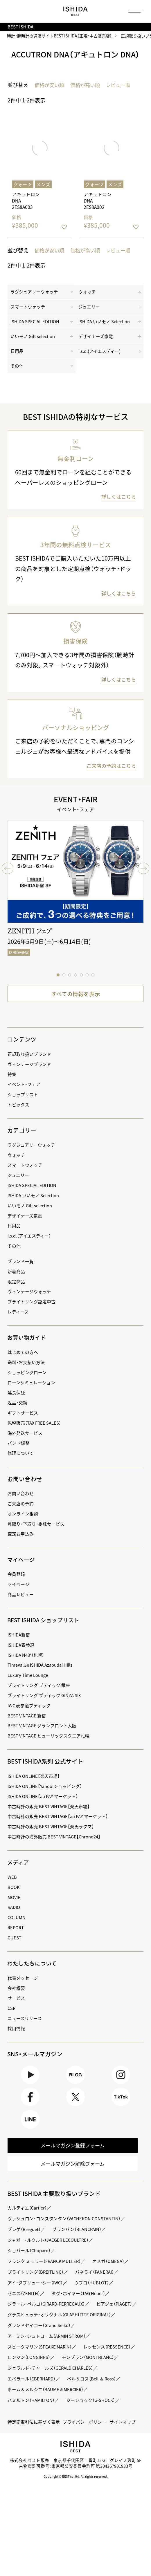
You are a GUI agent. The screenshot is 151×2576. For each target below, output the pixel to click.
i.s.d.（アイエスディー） (31, 1243)
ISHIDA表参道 (22, 1653)
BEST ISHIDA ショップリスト (45, 1628)
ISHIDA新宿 (19, 1642)
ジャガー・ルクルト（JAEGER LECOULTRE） (50, 2253)
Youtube (30, 2083)
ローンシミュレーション (33, 1390)
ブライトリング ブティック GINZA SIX (46, 1703)
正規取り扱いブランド (31, 1062)
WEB (12, 1885)
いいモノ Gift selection (33, 341)
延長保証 (17, 1400)
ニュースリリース (26, 2026)
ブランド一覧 (21, 1269)
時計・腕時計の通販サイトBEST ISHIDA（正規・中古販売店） (60, 36)
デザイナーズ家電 (96, 341)
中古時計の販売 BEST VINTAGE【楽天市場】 (51, 1814)
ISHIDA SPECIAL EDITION (36, 325)
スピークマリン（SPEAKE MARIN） (42, 2370)
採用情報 (17, 2036)
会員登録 (17, 1582)
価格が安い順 (50, 86)
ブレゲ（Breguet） (25, 2242)
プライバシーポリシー (89, 2456)
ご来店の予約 (21, 1511)
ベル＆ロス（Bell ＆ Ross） (96, 2413)
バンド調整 (19, 1451)
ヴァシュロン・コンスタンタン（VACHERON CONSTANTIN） (67, 2231)
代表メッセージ (24, 1986)
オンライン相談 (24, 1521)
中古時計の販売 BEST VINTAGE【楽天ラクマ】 (53, 1834)
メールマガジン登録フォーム (73, 2157)
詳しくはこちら (117, 504)
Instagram (121, 2083)
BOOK (14, 1895)
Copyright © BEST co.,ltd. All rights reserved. (75, 2522)
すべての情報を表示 (75, 1001)
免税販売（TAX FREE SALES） (36, 1431)
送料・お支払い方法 (27, 1370)
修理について (21, 1461)
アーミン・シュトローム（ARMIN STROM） (49, 2360)
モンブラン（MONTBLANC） (35, 2392)
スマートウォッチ (29, 309)
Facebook (30, 2107)
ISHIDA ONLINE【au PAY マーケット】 (45, 1804)
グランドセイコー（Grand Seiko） (41, 2349)
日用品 (17, 356)
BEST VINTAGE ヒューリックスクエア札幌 (51, 1743)
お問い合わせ (21, 1501)
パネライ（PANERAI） (99, 2285)
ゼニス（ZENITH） (25, 2306)
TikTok (121, 2107)
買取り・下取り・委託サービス (38, 1532)
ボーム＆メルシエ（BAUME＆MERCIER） (48, 2423)
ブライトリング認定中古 (33, 1309)
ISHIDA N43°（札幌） (27, 1662)
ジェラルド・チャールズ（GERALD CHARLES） (53, 2402)
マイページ (21, 1567)
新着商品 (17, 1279)
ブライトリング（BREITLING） (37, 2285)
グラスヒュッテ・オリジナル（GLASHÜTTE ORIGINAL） (62, 2338)
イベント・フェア (25, 1092)
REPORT (16, 1935)
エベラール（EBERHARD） (33, 2413)
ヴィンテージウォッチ (31, 1299)
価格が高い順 (87, 86)
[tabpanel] (75, 900)
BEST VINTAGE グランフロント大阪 (44, 1733)
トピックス (19, 1112)
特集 (12, 1082)
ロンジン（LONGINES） (91, 2381)
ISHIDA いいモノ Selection (105, 325)
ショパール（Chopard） (31, 2263)
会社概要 (17, 1995)
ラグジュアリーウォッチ (35, 293)
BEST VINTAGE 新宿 (27, 1723)
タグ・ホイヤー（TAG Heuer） (81, 2306)
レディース (19, 1319)
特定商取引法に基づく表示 (35, 2456)
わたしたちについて (33, 1971)
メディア (18, 1870)
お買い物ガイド (27, 1345)
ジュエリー (89, 309)
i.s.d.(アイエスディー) (100, 356)
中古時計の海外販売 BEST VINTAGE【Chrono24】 (56, 1844)
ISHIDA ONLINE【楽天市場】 (35, 1784)
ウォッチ (87, 294)
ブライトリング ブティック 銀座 (41, 1693)
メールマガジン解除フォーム (73, 2177)
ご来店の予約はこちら (110, 773)
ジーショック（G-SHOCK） (95, 2434)
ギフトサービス (24, 1420)
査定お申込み (21, 1541)
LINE (30, 2130)
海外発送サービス (26, 1441)
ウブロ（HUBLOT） (96, 2296)
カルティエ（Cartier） (29, 2221)
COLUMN (17, 1925)
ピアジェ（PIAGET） (27, 2327)
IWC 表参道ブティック (31, 1713)
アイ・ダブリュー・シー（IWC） (37, 2296)
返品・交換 (18, 1410)
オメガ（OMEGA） (114, 2274)
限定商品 (17, 1289)
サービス (17, 2006)
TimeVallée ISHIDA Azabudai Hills (42, 1673)
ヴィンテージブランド (31, 1072)
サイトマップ (21, 2467)
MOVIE (14, 1905)
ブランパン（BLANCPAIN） (81, 2242)
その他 (17, 372)
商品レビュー (21, 1602)
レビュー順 (122, 86)
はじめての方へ (24, 1360)
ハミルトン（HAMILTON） (32, 2434)
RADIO (14, 1915)
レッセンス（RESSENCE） (32, 2381)
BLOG (75, 2083)
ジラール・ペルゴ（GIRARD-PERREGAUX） (49, 2317)
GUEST (15, 1945)
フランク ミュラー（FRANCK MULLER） (46, 2274)
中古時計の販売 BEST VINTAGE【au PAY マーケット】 (60, 1824)
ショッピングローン (28, 1380)
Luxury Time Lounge (28, 1683)
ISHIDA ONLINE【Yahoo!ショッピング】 (47, 1794)
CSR (12, 2016)
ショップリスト (24, 1102)
